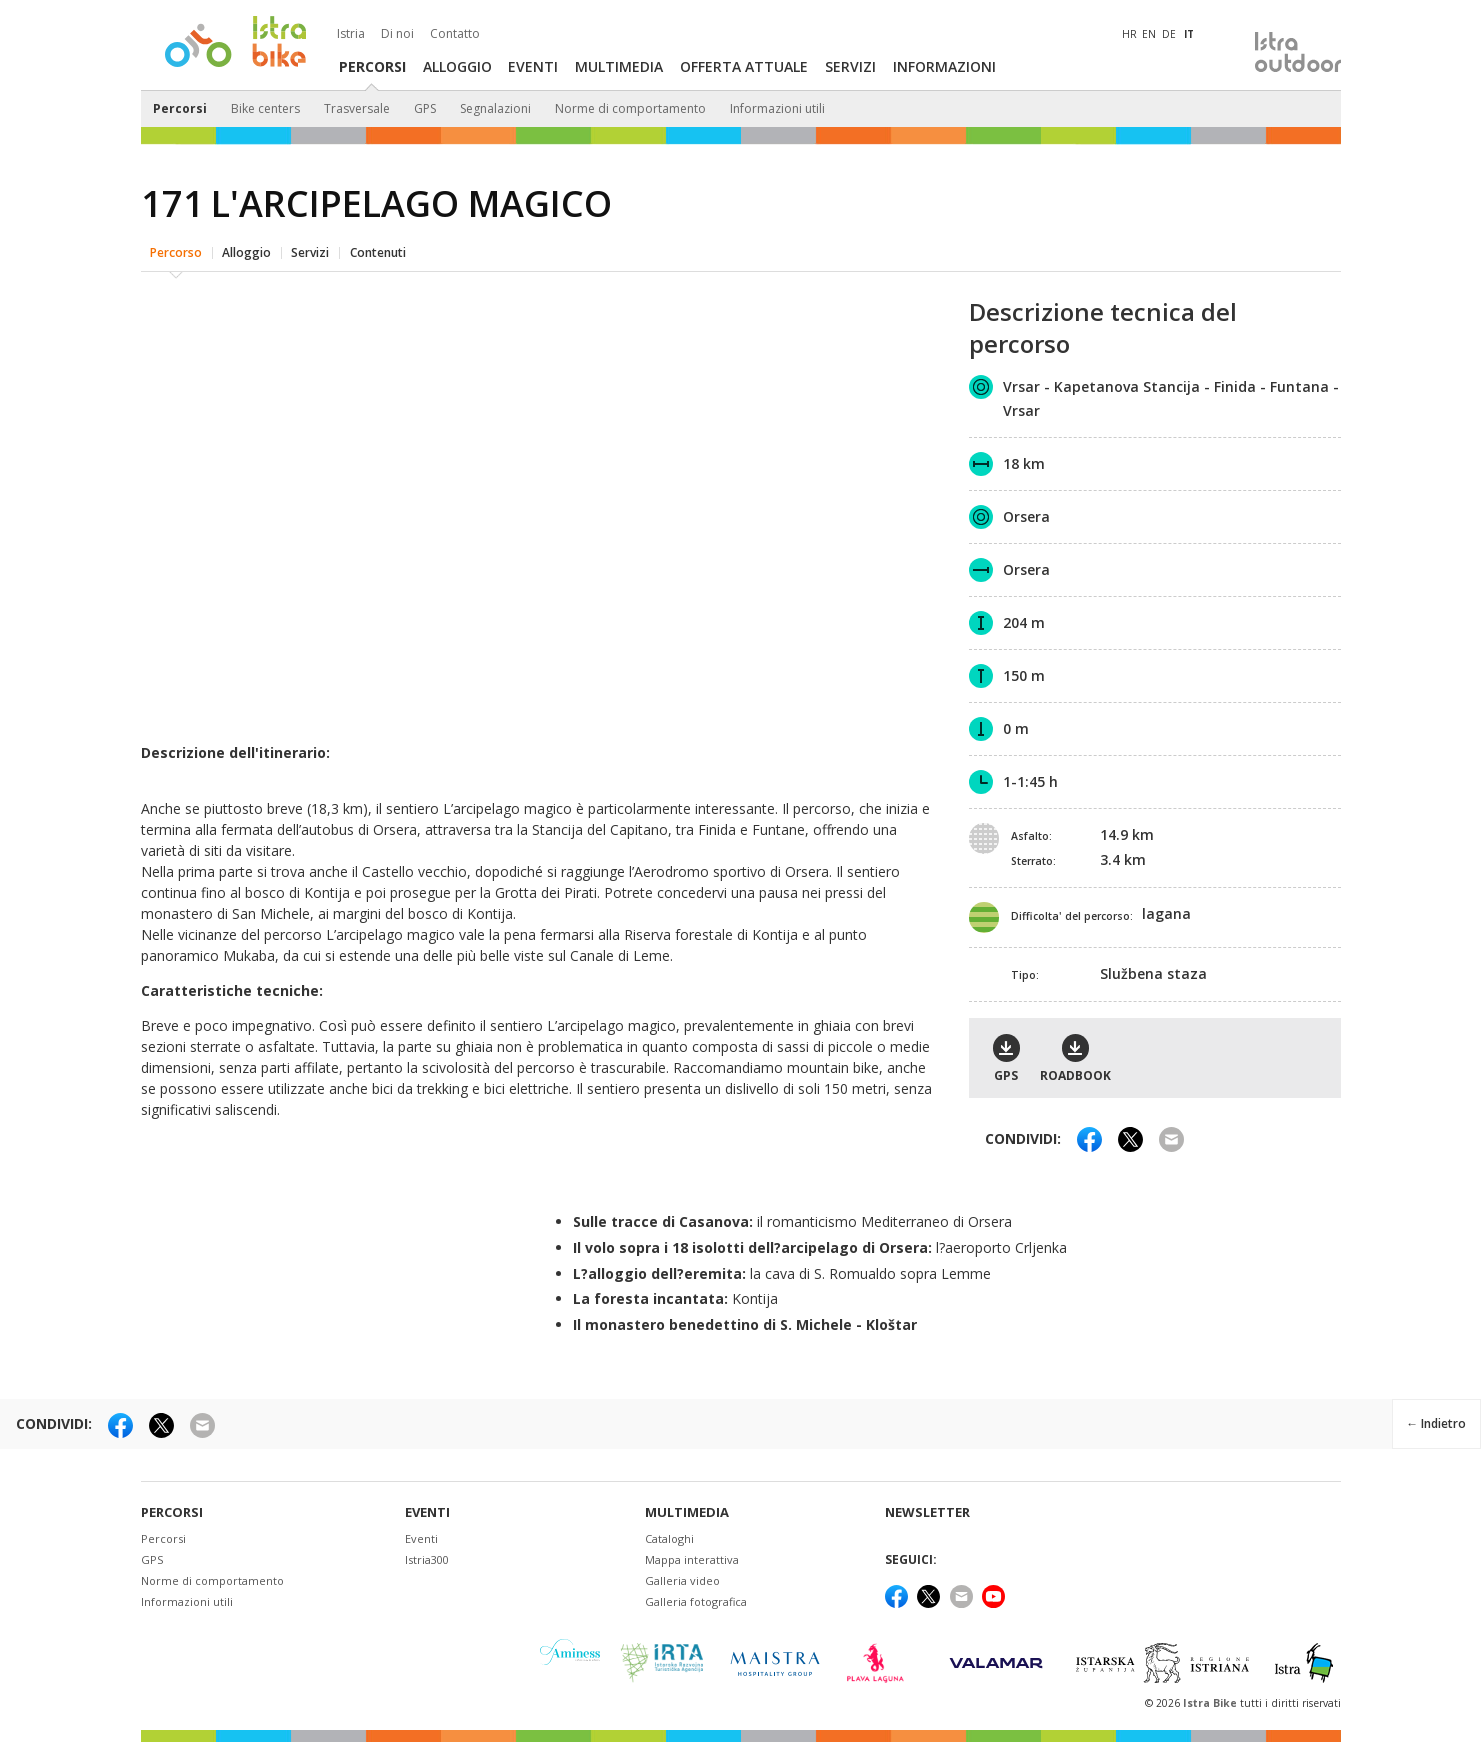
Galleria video (682, 1577)
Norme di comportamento (630, 108)
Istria (351, 34)
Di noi (397, 34)
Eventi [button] (533, 66)
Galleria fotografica (696, 1598)
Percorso (176, 244)
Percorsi (180, 108)
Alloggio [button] (457, 66)
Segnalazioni (495, 108)
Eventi (427, 1508)
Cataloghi (669, 1535)
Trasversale (357, 108)
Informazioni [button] (944, 66)
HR (1129, 34)
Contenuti (378, 244)
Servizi (310, 244)
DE (1169, 34)
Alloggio (246, 244)
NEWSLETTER (927, 1508)
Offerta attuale (744, 66)
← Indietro (1434, 1417)
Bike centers (265, 108)
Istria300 (427, 1556)
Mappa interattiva (692, 1556)
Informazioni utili (777, 108)
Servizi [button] (850, 66)
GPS (425, 108)
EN (1149, 34)
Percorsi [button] (372, 66)
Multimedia (687, 1508)
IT (1189, 34)
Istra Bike (1211, 1699)
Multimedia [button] (619, 66)
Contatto (455, 34)
